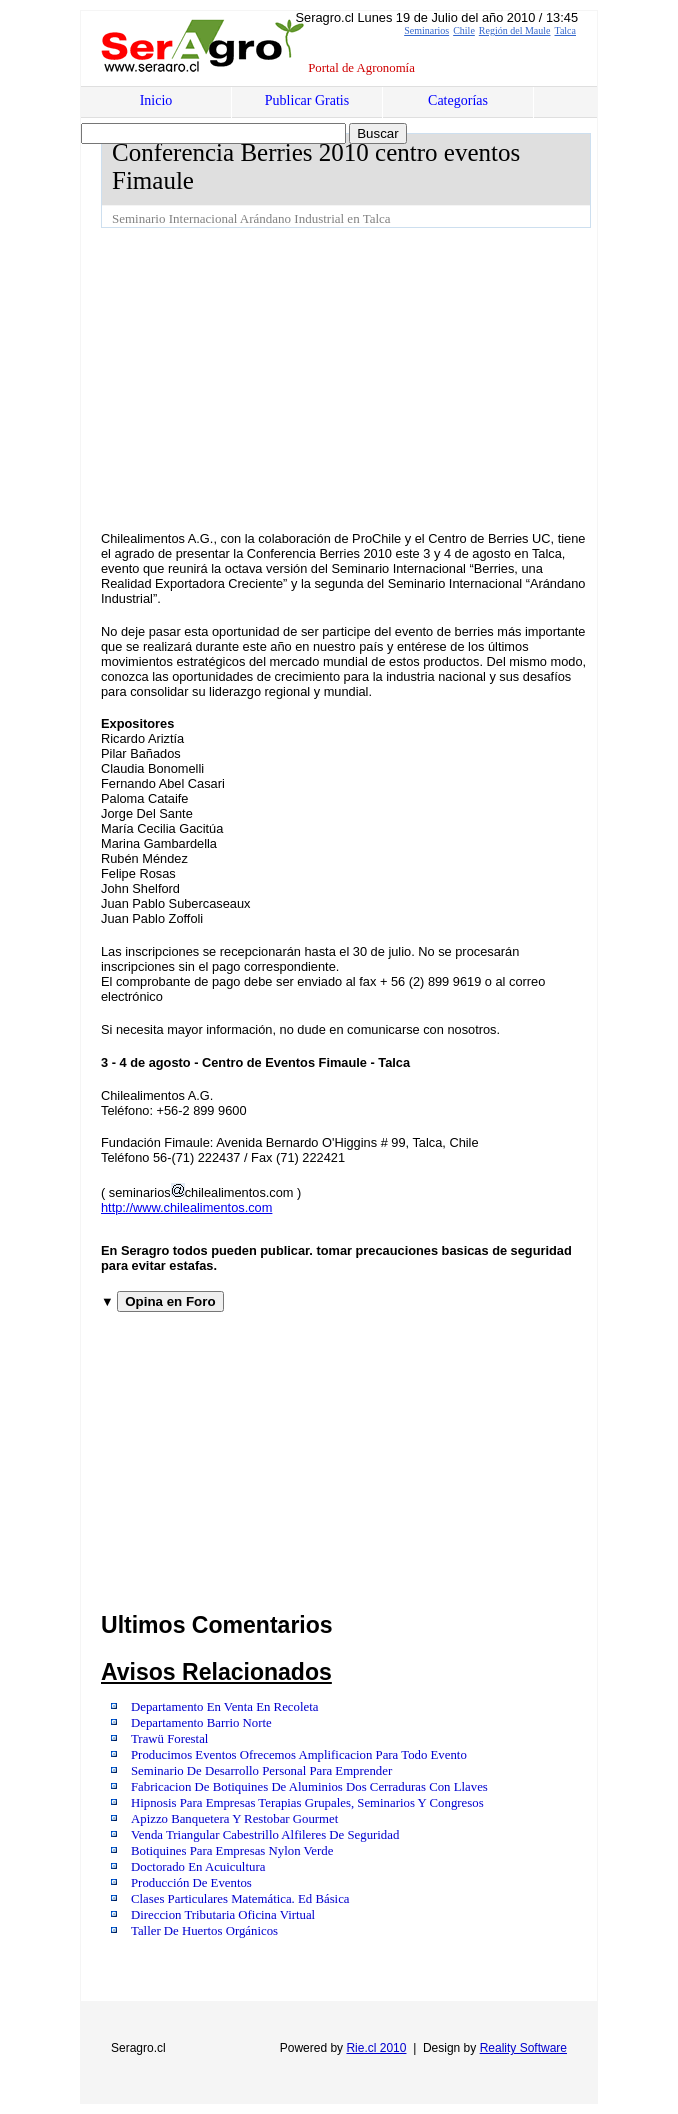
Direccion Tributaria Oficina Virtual (223, 1915)
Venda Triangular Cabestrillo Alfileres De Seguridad (265, 1835)
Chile (464, 30)
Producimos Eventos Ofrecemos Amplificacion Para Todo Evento (299, 1755)
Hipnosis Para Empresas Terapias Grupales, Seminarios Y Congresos (307, 1803)
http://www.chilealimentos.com (186, 1207)
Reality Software (523, 2048)
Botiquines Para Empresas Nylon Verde (232, 1851)
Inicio (156, 100)
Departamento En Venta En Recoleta (224, 1707)
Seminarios (426, 30)
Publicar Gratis (307, 100)
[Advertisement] (389, 378)
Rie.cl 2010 (376, 2048)
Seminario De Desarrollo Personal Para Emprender (261, 1771)
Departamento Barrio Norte (201, 1723)
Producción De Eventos (191, 1883)
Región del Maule (515, 30)
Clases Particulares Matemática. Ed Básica (240, 1899)
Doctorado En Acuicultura (198, 1867)
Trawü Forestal (169, 1739)
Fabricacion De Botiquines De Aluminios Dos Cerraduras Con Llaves (309, 1787)
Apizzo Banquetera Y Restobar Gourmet (234, 1819)
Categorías (458, 100)
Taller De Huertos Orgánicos (204, 1931)
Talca (565, 30)
